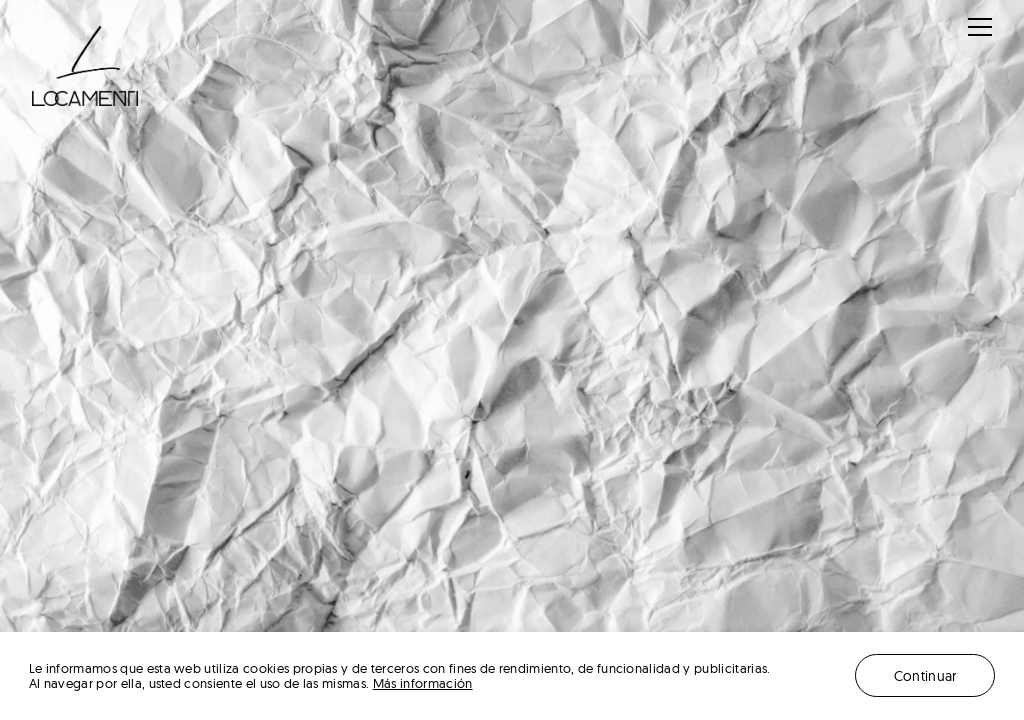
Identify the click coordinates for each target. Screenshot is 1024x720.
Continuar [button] (925, 675)
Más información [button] (423, 683)
